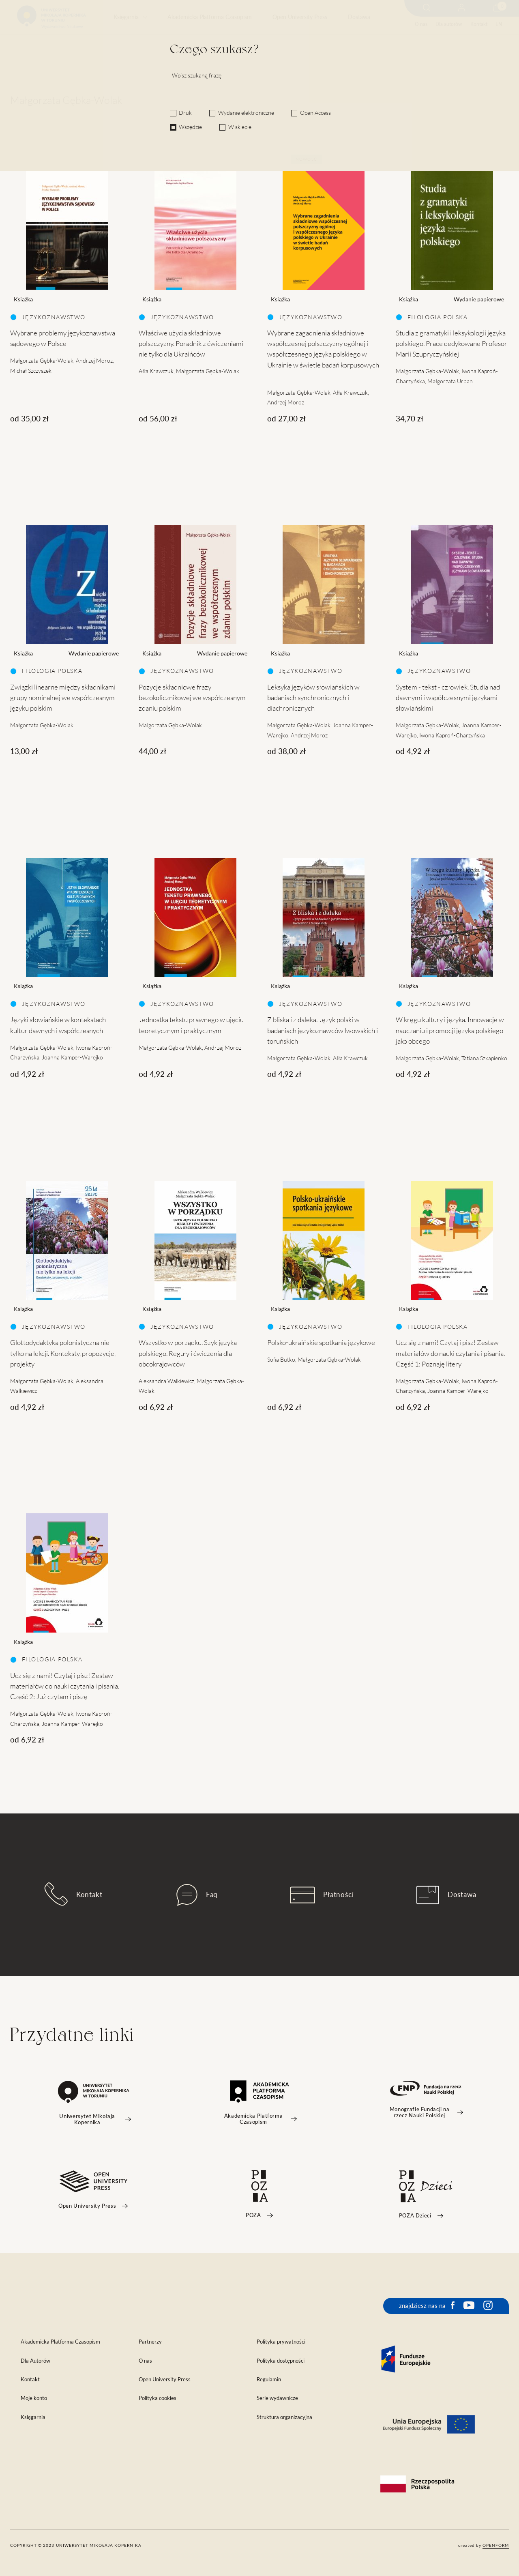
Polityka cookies (157, 2398)
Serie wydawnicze (277, 2398)
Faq (197, 1895)
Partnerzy (150, 2342)
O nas (421, 24)
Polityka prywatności (281, 2342)
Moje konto (34, 2398)
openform (496, 2545)
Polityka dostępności (281, 2361)
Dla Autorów (35, 2361)
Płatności (322, 1895)
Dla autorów (448, 24)
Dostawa (359, 17)
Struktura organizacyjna (284, 2417)
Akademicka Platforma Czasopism (209, 17)
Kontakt (478, 24)
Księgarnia (126, 17)
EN (498, 24)
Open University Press (299, 17)
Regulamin (269, 2379)
